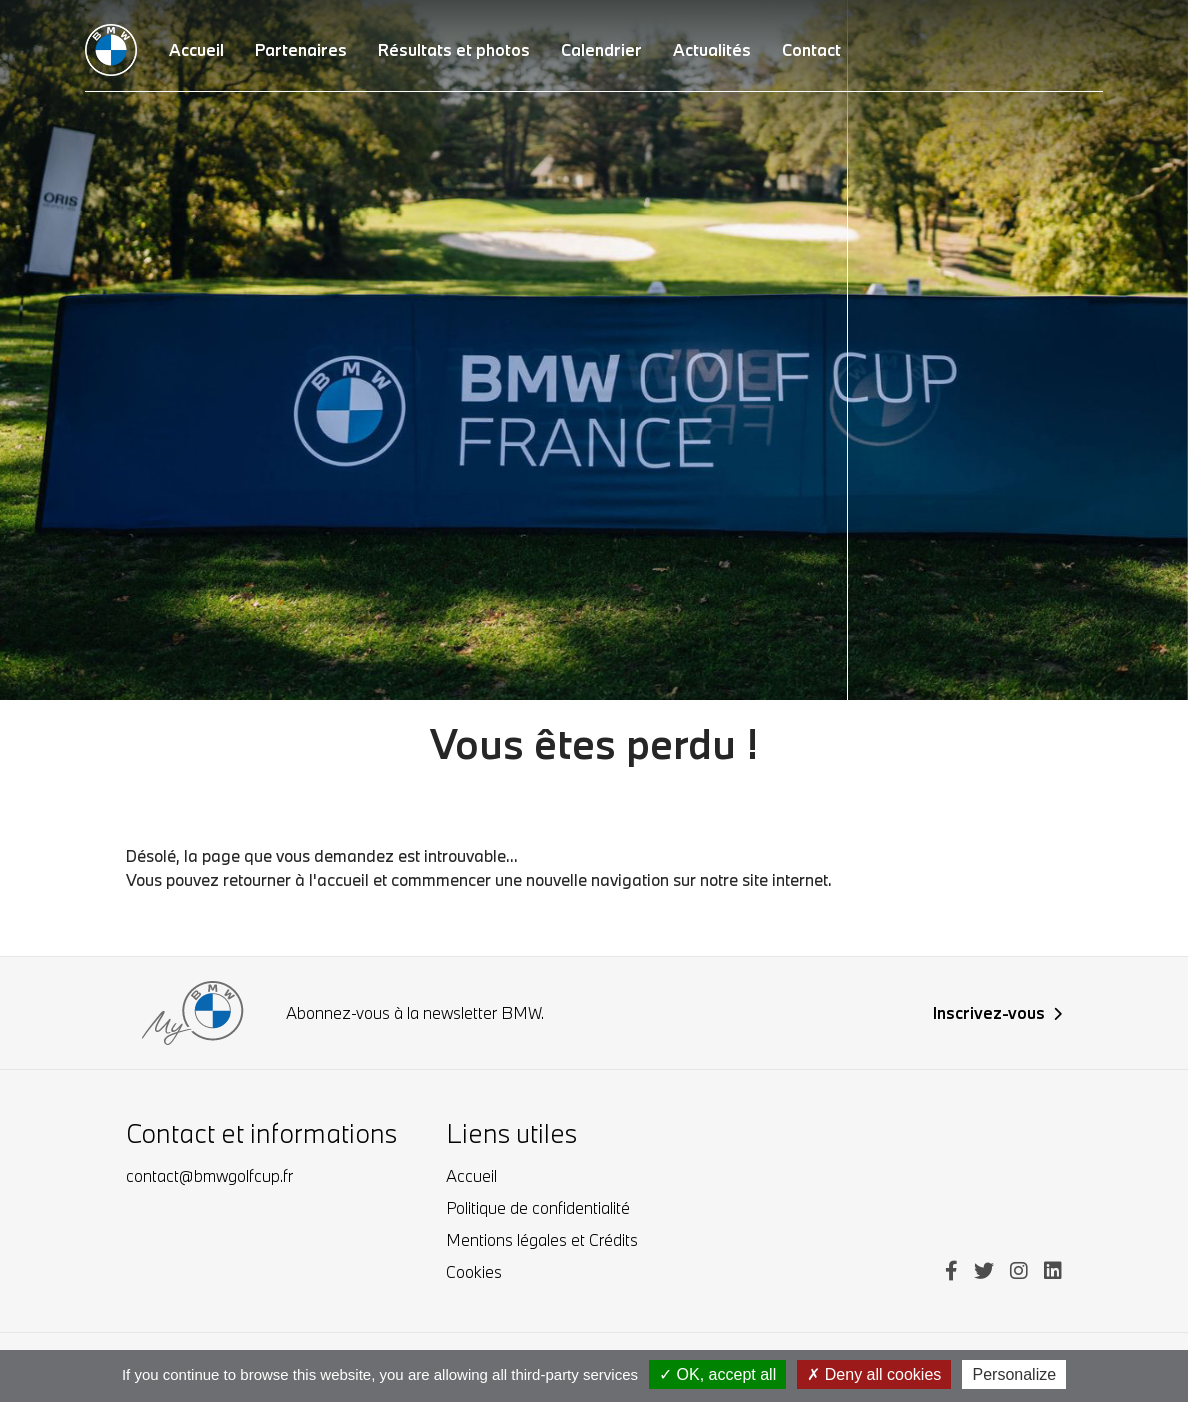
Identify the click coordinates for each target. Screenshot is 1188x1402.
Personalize (1014, 1374)
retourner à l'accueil (296, 879)
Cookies (474, 1271)
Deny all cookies (874, 1374)
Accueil (471, 1175)
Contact (811, 49)
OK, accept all (717, 1374)
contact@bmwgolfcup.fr (209, 1175)
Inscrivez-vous (997, 1012)
